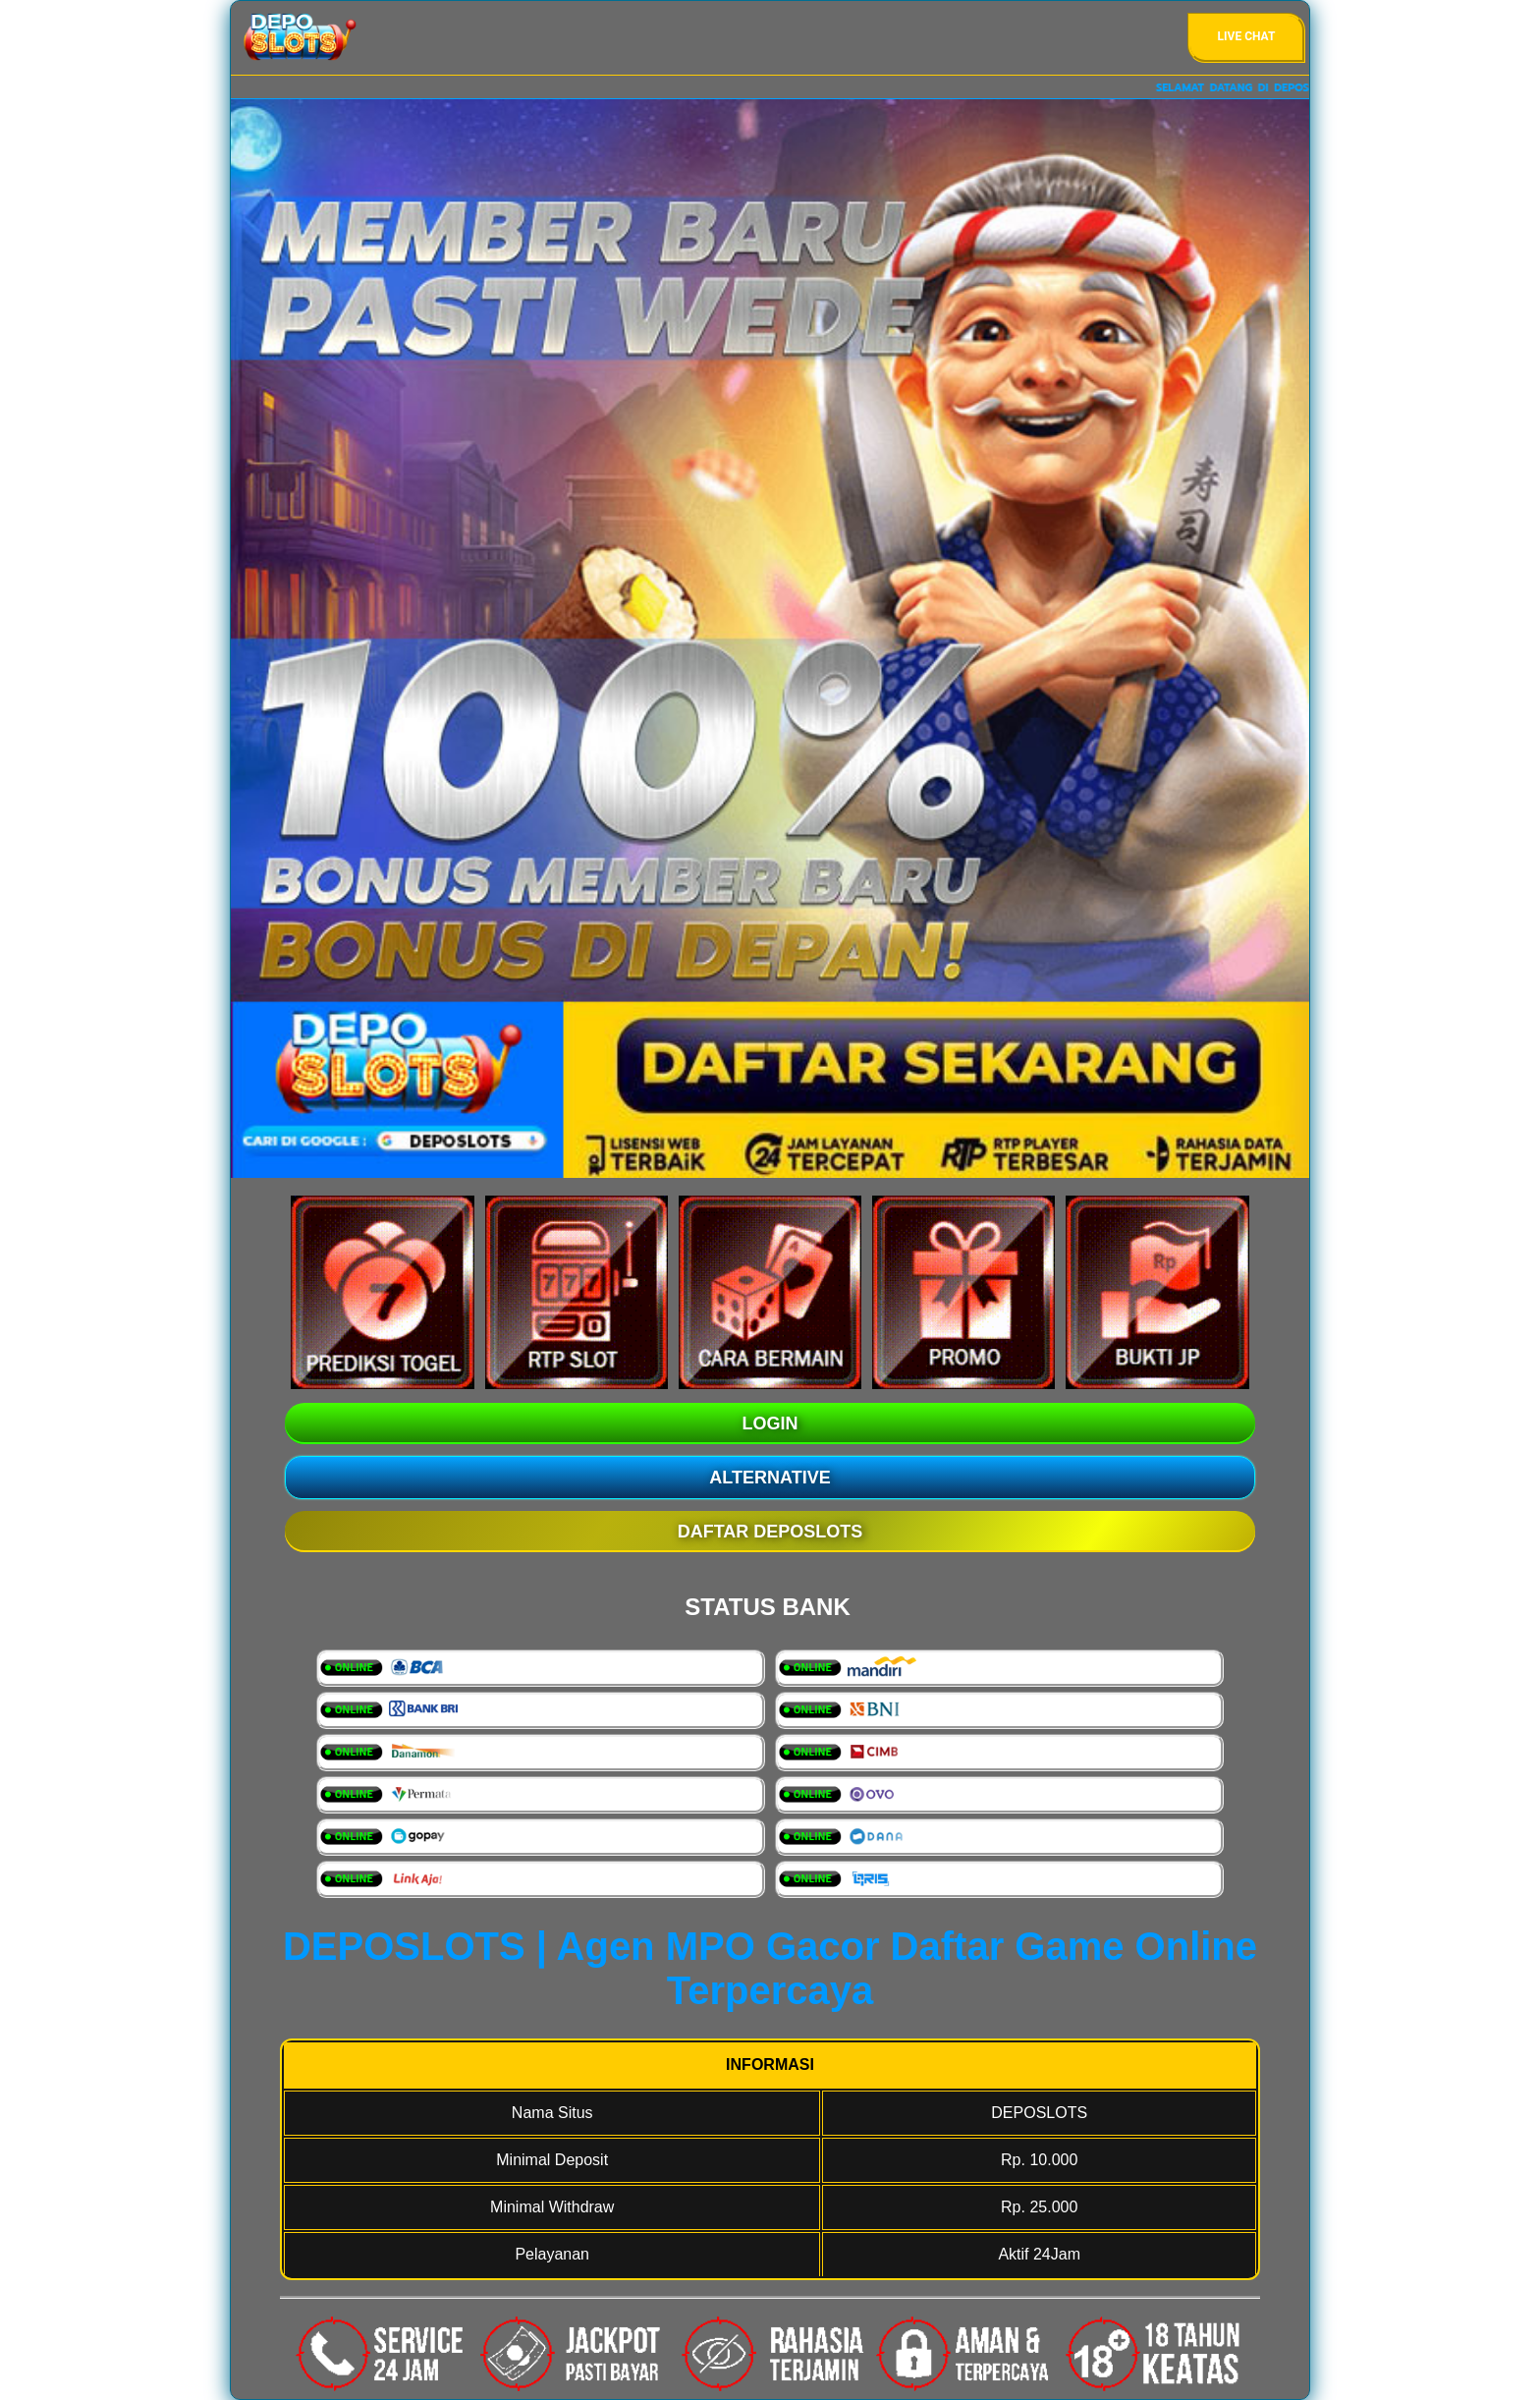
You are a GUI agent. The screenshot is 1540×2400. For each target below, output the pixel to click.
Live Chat (1247, 36)
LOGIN (770, 1423)
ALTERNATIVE (769, 1477)
